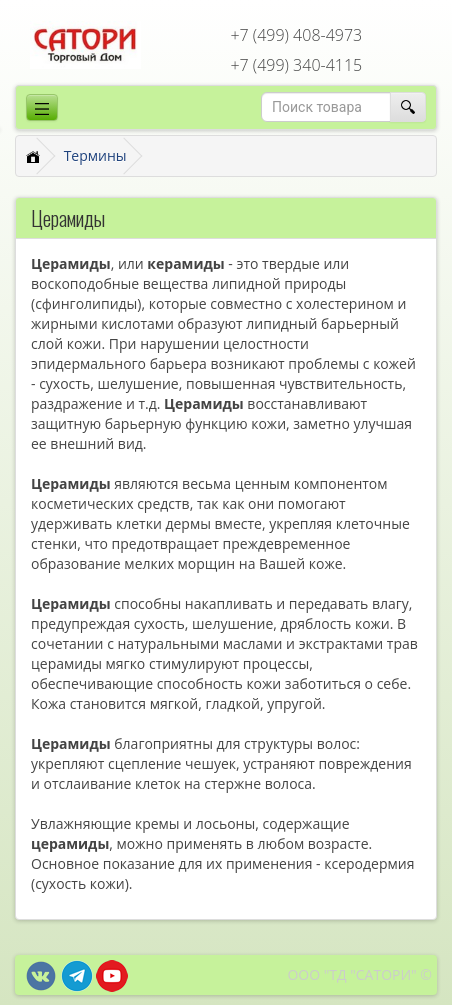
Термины (95, 155)
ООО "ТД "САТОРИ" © (359, 974)
